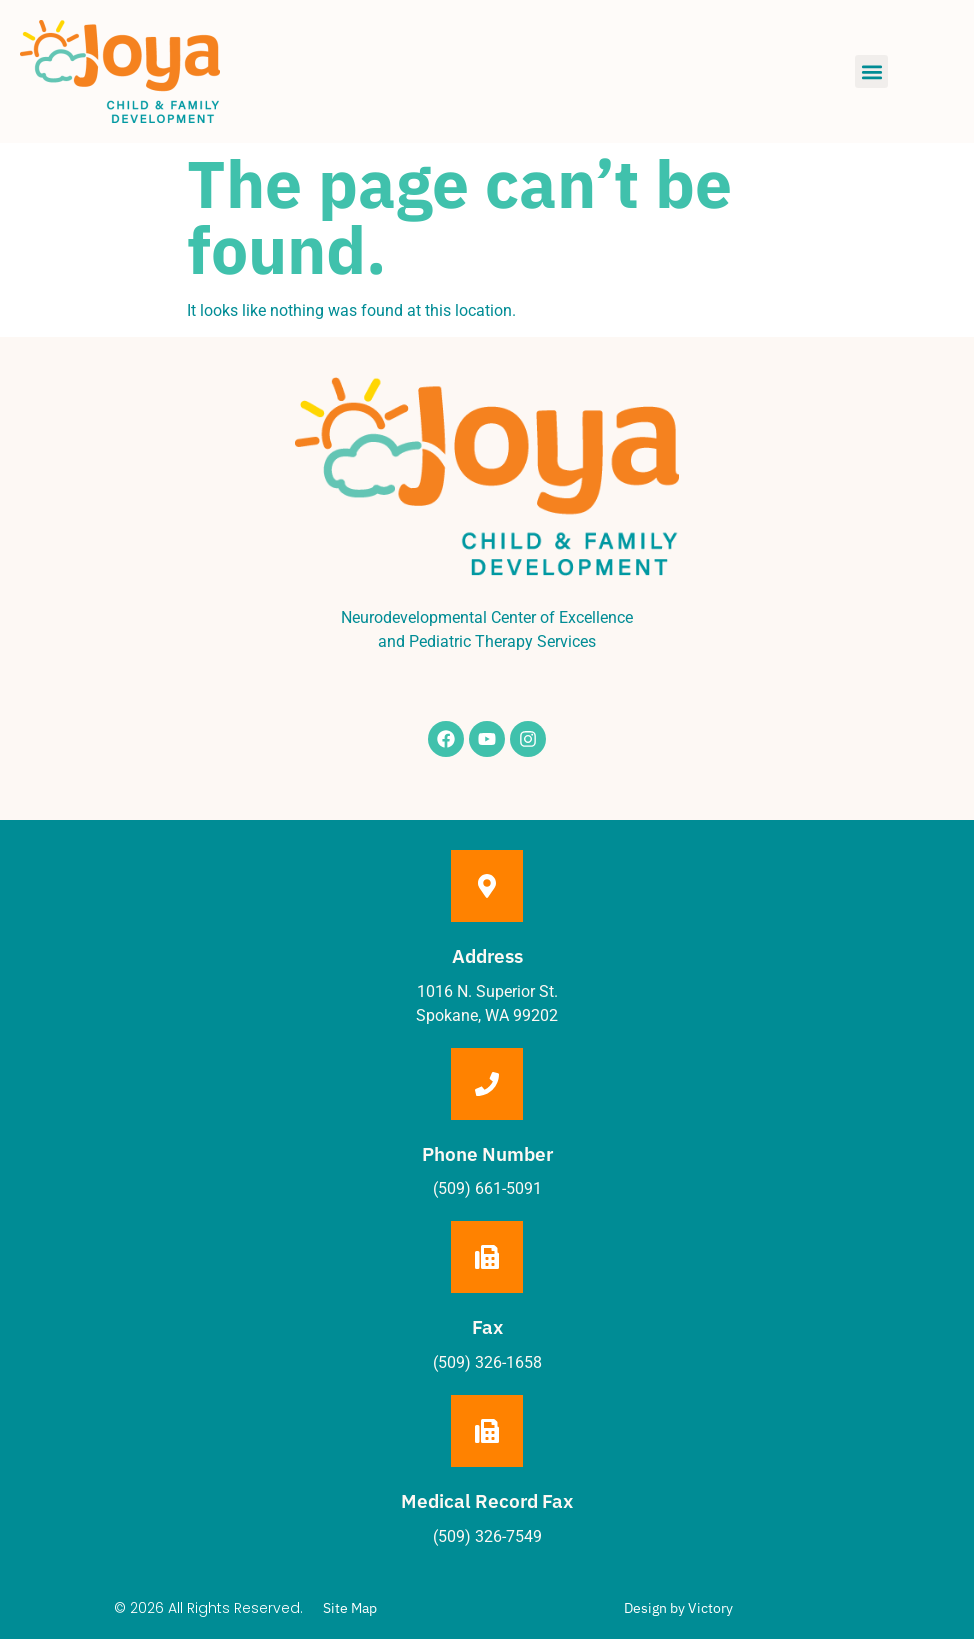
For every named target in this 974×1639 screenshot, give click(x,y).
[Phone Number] (487, 1084)
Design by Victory (678, 1608)
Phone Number (487, 1154)
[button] (871, 71)
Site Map (350, 1608)
